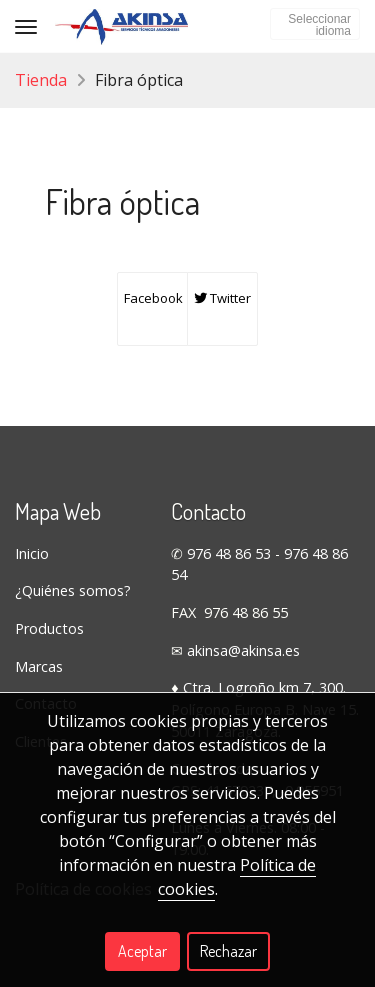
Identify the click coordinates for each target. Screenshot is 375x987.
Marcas (39, 666)
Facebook (152, 298)
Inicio (32, 553)
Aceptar (142, 951)
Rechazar (228, 951)
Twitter (222, 298)
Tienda (41, 80)
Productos (49, 628)
